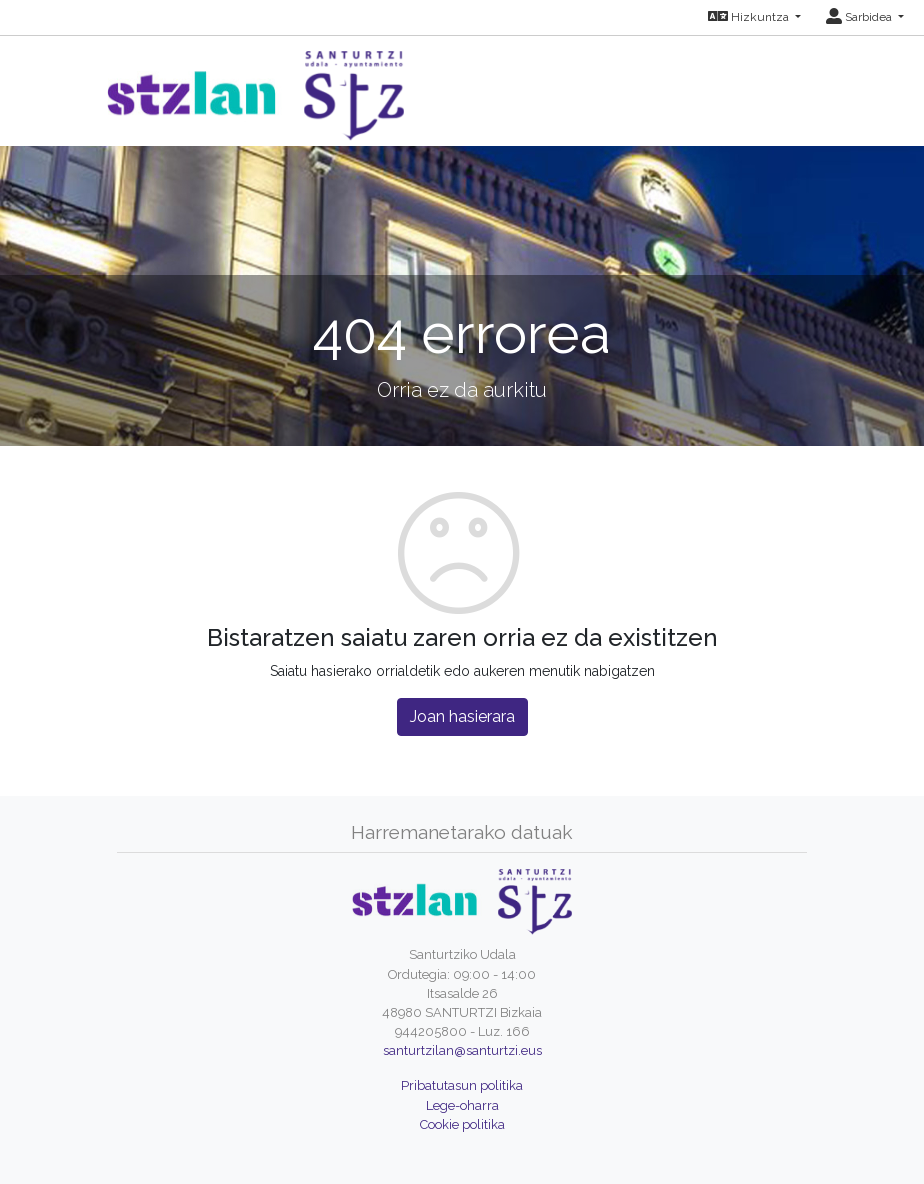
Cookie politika (462, 1124)
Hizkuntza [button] (750, 17)
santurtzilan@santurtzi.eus (462, 1050)
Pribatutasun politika (462, 1085)
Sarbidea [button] (860, 17)
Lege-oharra (462, 1105)
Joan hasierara (462, 716)
